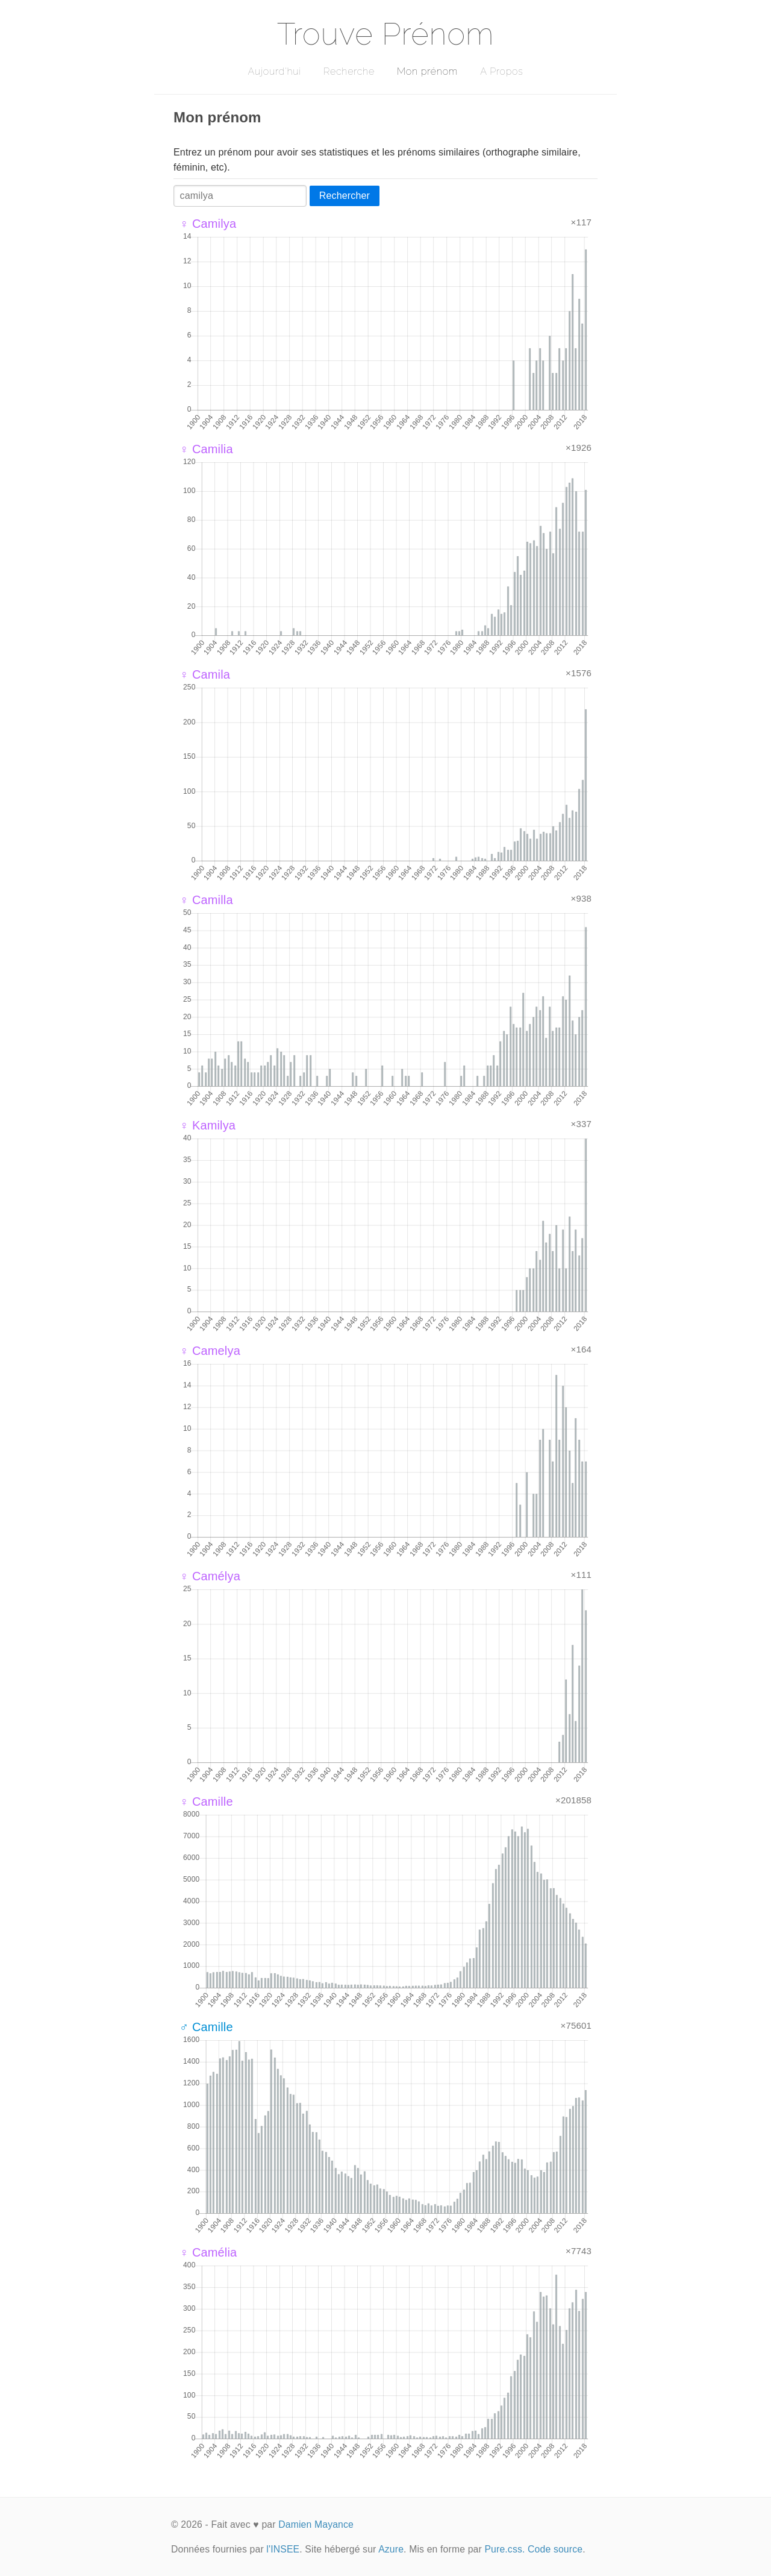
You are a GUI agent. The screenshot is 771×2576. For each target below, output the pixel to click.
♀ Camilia (206, 449)
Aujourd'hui (274, 71)
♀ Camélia (208, 2252)
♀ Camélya (209, 1576)
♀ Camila (204, 674)
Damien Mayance (316, 2524)
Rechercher (344, 195)
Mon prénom (427, 71)
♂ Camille (206, 2027)
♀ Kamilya (207, 1125)
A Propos (501, 71)
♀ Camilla (206, 899)
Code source (555, 2549)
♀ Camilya (207, 223)
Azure (391, 2549)
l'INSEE (282, 2549)
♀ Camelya (209, 1350)
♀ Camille (206, 1801)
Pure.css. (504, 2549)
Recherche (349, 71)
